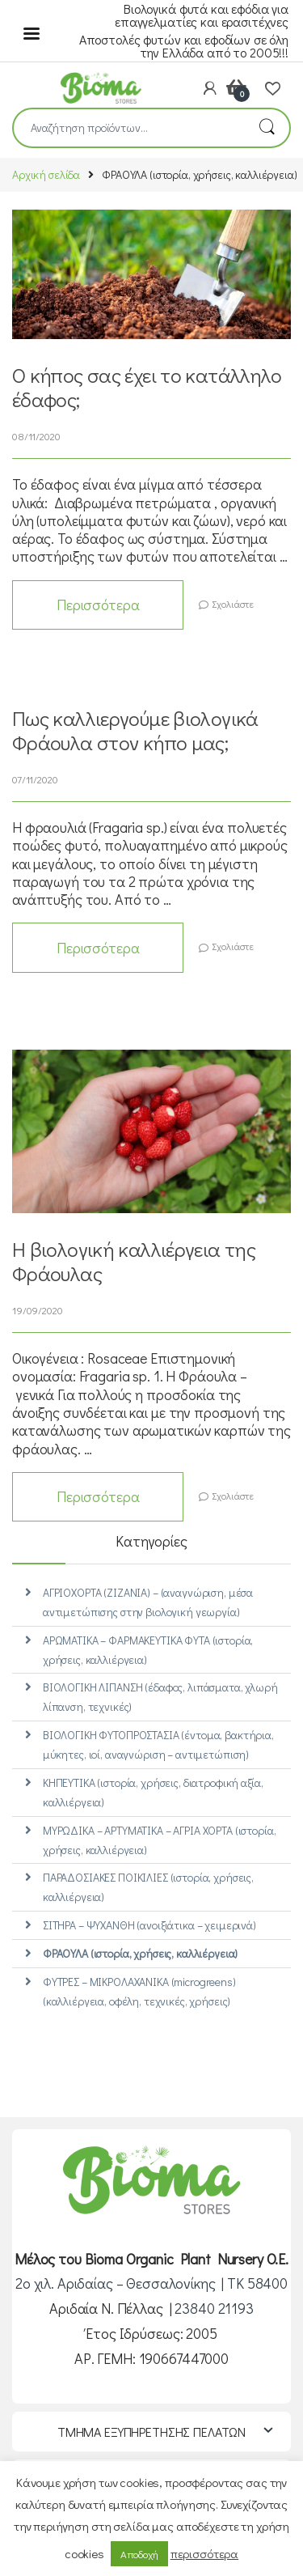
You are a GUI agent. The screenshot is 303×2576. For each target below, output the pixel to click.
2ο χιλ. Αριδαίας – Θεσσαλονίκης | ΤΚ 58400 (151, 2283)
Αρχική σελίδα (46, 174)
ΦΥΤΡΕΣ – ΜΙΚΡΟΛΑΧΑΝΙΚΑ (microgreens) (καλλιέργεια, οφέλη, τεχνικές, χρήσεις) (139, 1991)
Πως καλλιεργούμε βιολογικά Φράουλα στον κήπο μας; (135, 730)
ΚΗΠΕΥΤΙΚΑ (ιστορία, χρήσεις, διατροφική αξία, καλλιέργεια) (153, 1792)
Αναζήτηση (266, 127)
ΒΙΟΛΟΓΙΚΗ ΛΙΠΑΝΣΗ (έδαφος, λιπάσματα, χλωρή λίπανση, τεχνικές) (160, 1696)
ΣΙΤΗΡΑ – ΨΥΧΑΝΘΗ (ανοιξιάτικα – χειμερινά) (149, 1925)
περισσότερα (204, 2553)
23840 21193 (214, 2308)
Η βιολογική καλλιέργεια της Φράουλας (133, 1261)
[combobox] (129, 127)
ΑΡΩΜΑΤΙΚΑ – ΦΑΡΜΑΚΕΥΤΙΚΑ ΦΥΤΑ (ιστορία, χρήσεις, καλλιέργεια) (148, 1649)
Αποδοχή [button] (139, 2554)
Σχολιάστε (233, 603)
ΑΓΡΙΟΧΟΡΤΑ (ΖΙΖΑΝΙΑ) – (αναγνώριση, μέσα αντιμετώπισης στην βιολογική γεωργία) (148, 1602)
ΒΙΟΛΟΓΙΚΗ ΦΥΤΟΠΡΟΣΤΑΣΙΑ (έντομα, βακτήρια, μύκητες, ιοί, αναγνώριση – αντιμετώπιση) (158, 1744)
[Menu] (31, 32)
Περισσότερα (98, 604)
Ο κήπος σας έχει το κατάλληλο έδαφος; (147, 387)
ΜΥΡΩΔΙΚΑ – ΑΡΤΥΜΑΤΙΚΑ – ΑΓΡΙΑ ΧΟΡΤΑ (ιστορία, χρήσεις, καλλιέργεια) (159, 1840)
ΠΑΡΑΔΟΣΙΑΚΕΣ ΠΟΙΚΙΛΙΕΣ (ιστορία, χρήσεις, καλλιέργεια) (148, 1886)
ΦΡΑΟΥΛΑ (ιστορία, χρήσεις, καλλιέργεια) (140, 1953)
